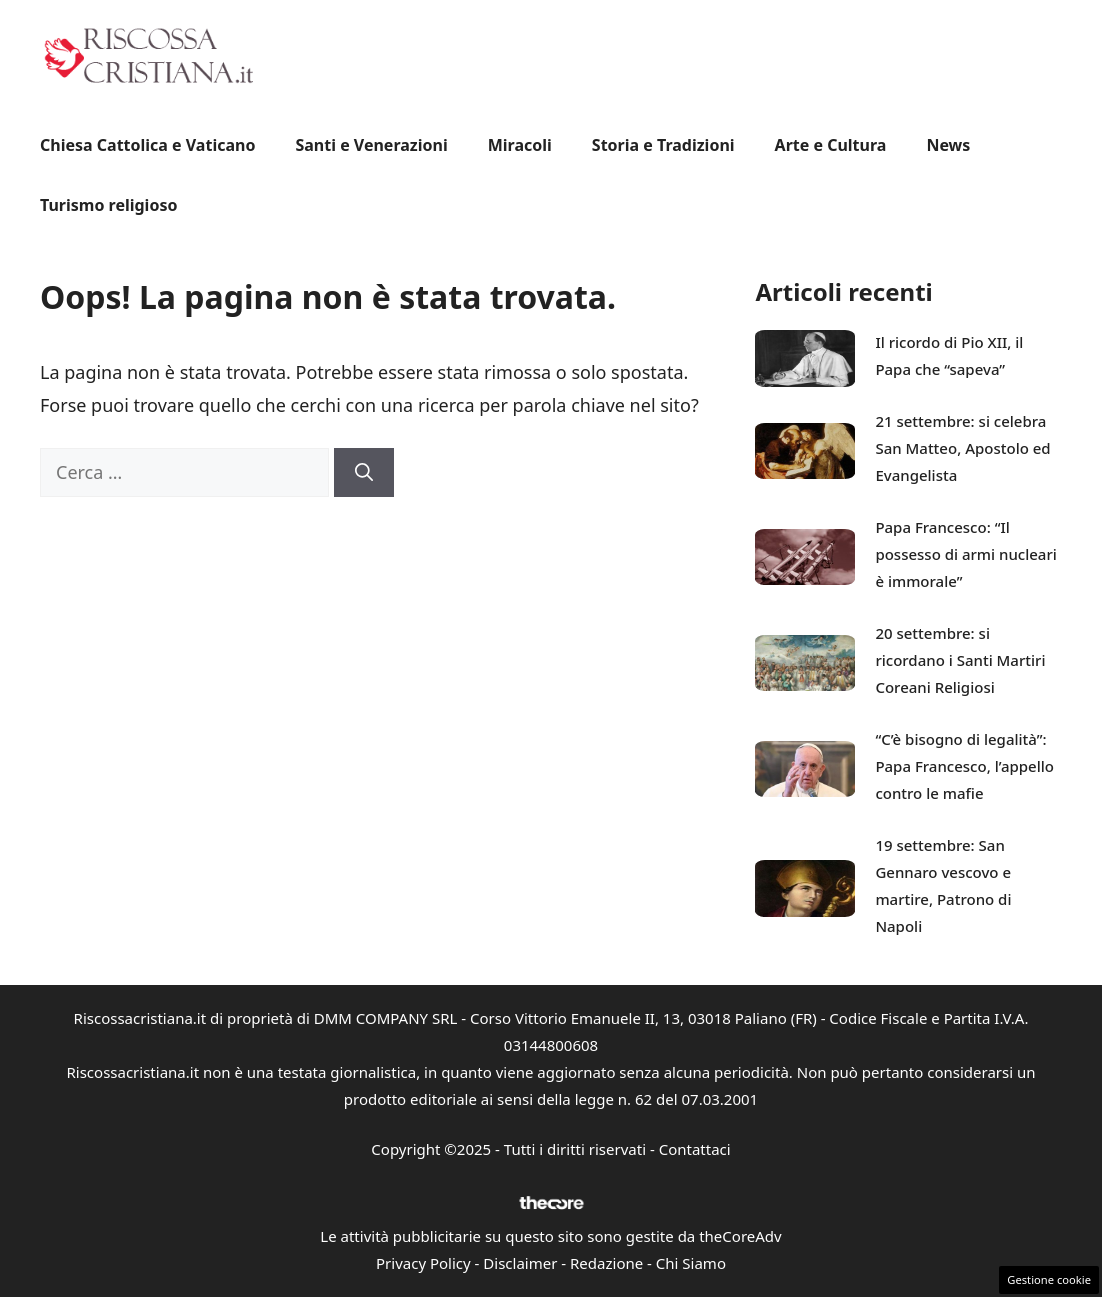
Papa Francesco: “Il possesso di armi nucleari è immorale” (965, 554)
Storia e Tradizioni (663, 145)
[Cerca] (364, 472)
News (948, 145)
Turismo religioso (108, 205)
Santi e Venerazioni (371, 145)
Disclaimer (520, 1263)
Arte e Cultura (831, 145)
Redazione (606, 1263)
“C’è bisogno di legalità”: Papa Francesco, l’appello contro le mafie (964, 766)
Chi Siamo (691, 1263)
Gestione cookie (1049, 1279)
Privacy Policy (423, 1263)
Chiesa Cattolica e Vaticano (147, 145)
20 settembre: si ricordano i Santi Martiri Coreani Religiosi (960, 660)
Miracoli (520, 145)
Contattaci (695, 1149)
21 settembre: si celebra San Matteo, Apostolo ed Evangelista (962, 448)
